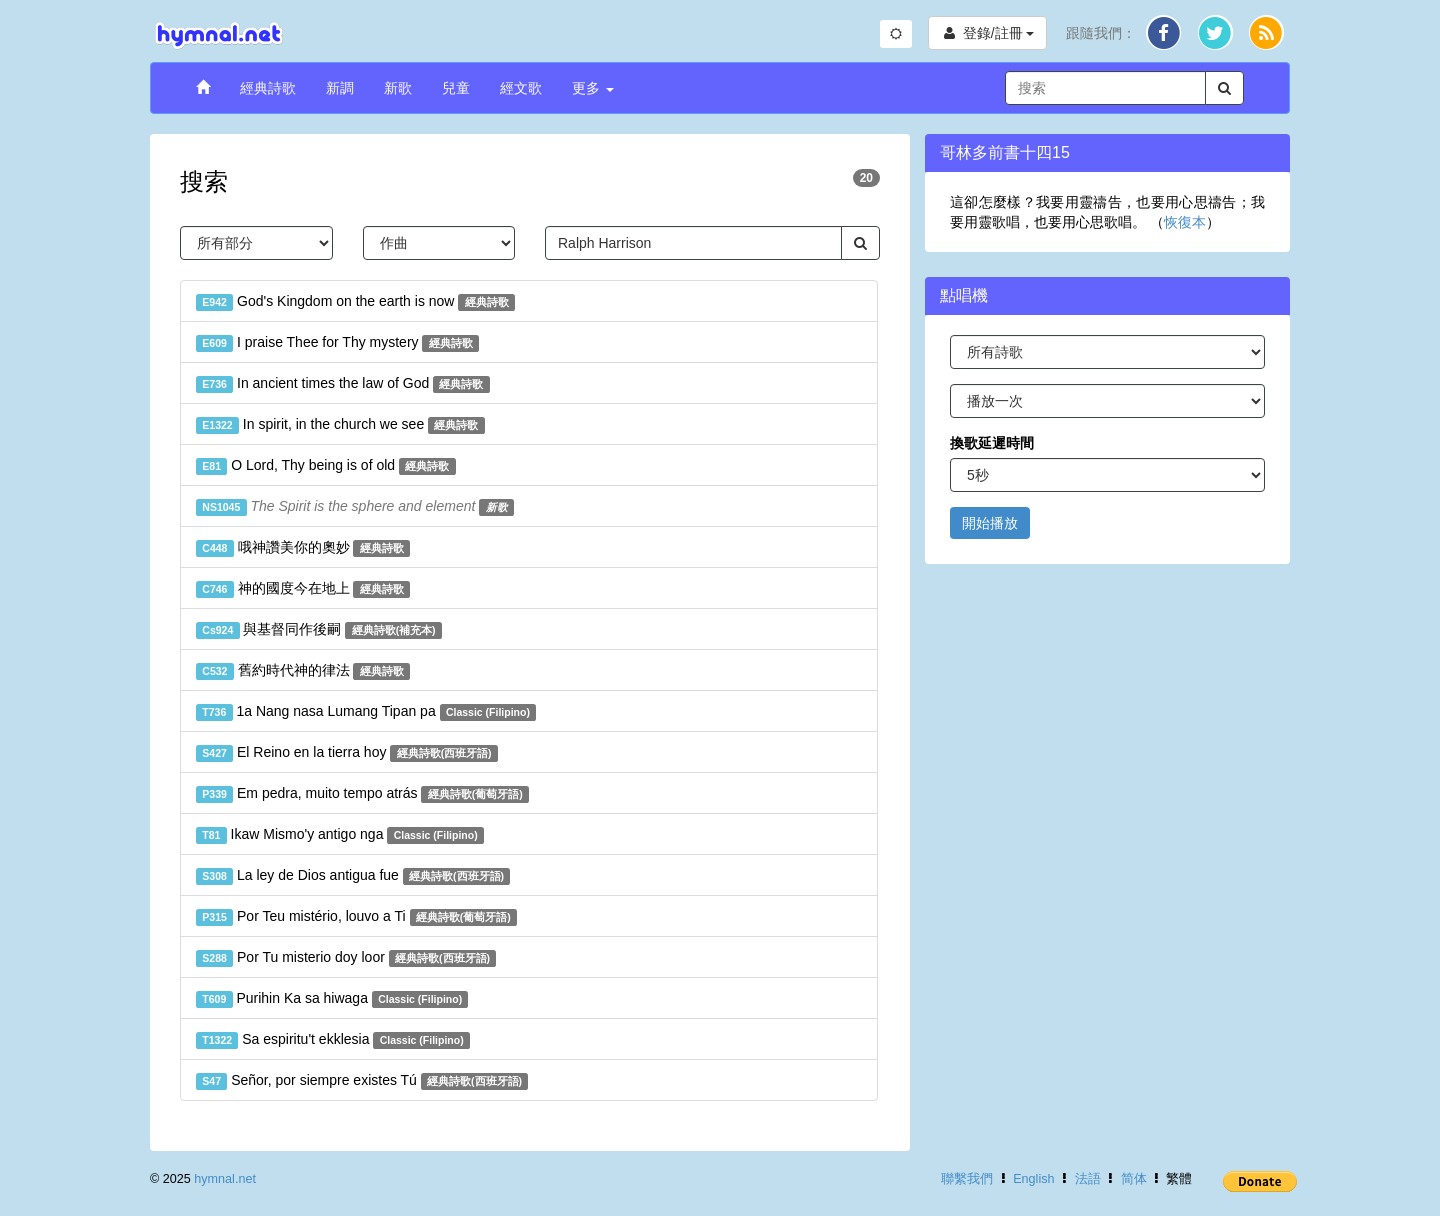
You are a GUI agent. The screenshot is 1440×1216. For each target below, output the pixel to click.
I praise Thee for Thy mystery (337, 343)
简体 (1134, 1179)
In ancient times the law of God (343, 384)
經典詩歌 (268, 88)
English (1033, 1179)
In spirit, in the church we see (340, 425)
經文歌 (521, 88)
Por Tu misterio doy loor (346, 958)
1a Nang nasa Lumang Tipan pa (366, 712)
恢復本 (1185, 222)
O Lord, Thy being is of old (326, 466)
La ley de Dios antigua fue (353, 876)
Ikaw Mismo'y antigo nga (340, 835)
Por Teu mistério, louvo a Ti (356, 917)
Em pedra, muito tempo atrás (362, 794)
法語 (1088, 1179)
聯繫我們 (967, 1179)
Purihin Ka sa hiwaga (332, 999)
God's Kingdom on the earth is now (355, 302)
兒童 (456, 88)
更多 (593, 88)
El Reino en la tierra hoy (347, 753)
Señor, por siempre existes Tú (362, 1081)
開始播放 (990, 523)
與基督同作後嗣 (319, 630)
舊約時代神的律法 (303, 671)
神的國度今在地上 (303, 589)
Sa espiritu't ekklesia (333, 1040)
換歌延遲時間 (992, 443)
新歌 (398, 88)
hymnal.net (225, 1179)
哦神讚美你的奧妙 (303, 548)
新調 (340, 88)
